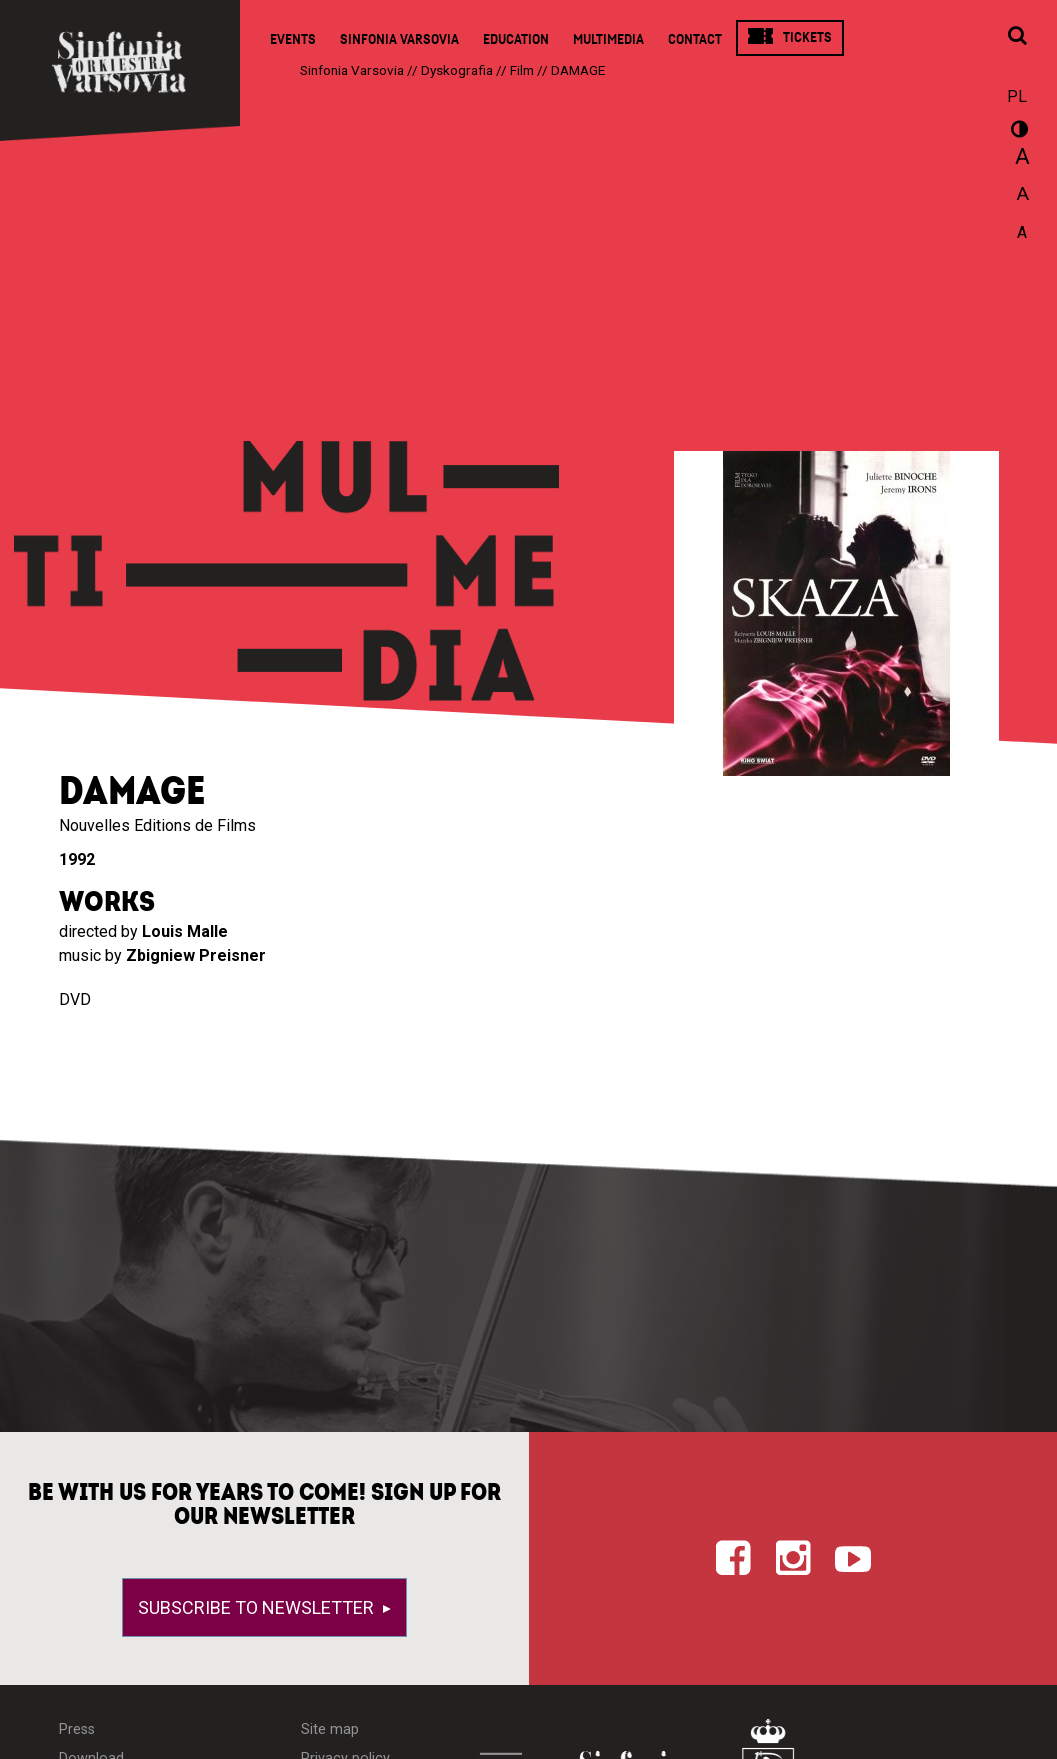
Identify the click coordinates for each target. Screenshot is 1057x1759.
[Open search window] (1017, 37)
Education (516, 39)
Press (77, 1729)
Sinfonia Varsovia (399, 39)
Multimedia (608, 39)
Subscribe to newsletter (258, 1607)
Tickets (807, 37)
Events (293, 39)
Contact (695, 39)
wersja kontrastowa (1017, 132)
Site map (330, 1729)
